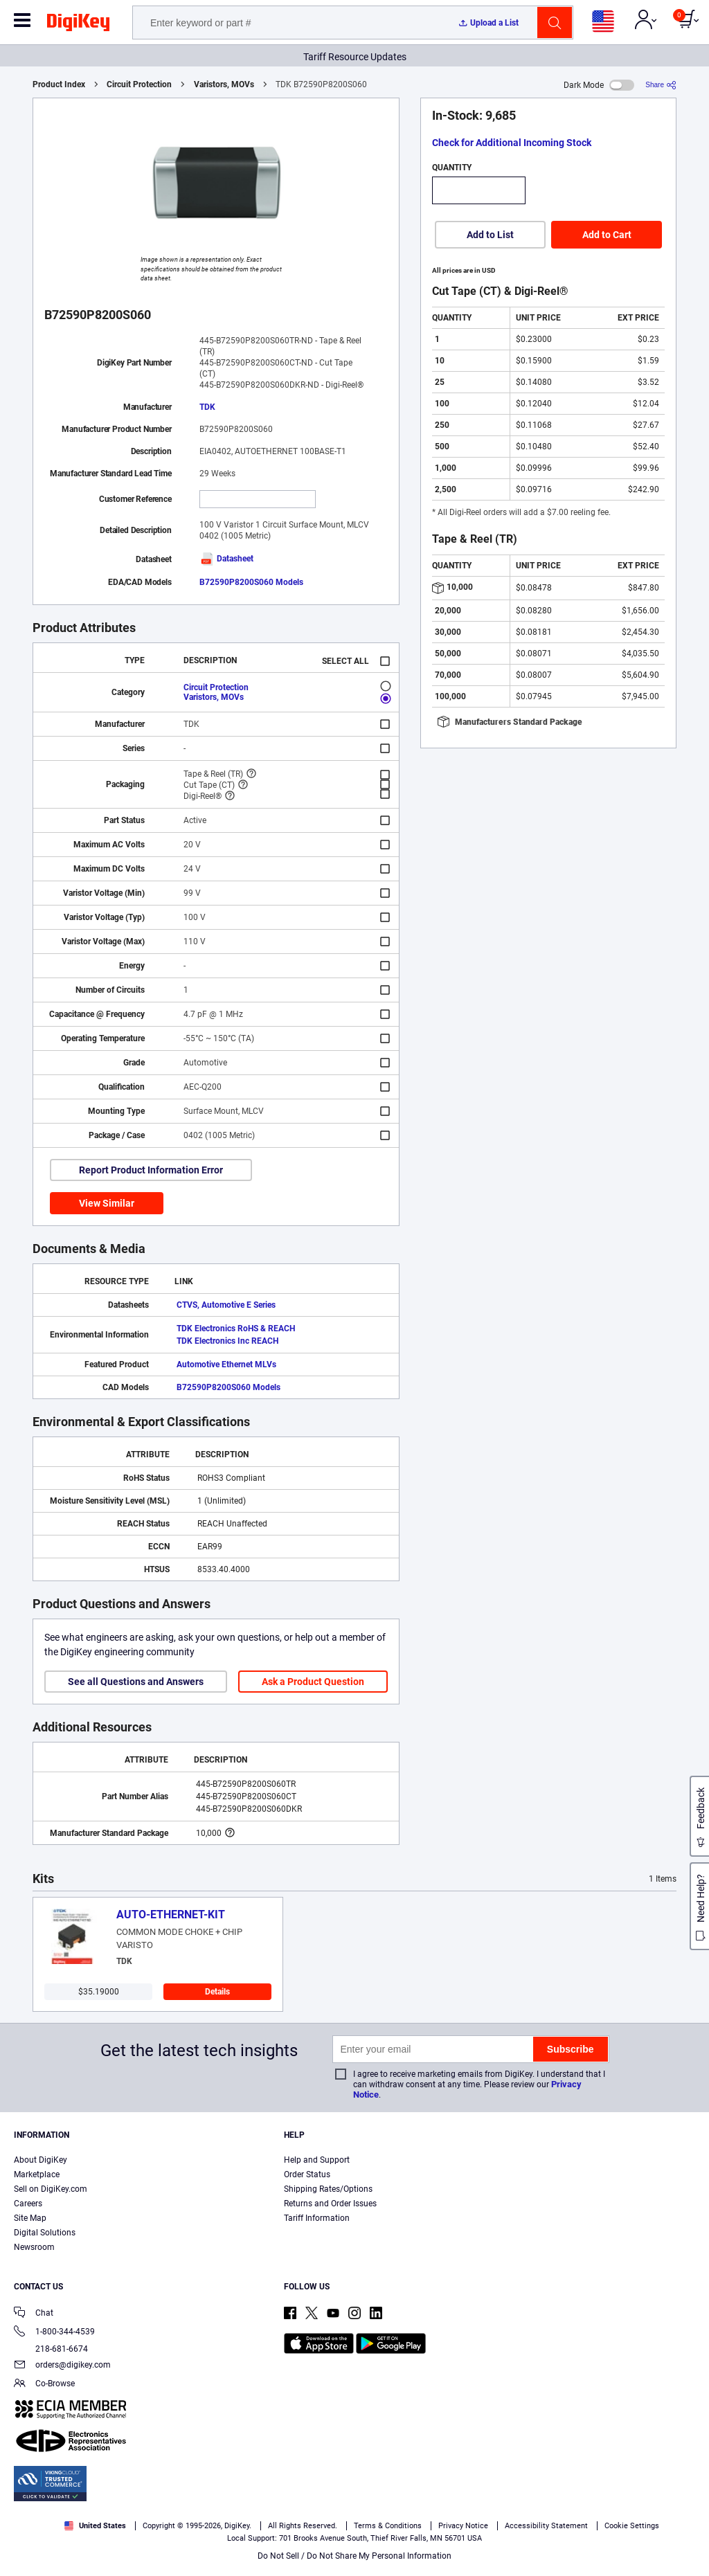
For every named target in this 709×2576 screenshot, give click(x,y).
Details (217, 1992)
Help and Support (317, 2160)
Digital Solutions (44, 2232)
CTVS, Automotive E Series (226, 1305)
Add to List (490, 234)
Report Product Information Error (151, 1170)
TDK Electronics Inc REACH (227, 1341)
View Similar (106, 1203)
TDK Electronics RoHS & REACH (236, 1328)
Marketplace (37, 2174)
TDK (207, 407)
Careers (28, 2203)
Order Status (307, 2174)
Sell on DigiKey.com (50, 2189)
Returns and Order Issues (330, 2203)
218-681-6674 (51, 2349)
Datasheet (226, 559)
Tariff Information (317, 2218)
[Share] (660, 85)
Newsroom (34, 2247)
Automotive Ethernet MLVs (226, 1364)
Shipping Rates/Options (328, 2189)
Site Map (30, 2218)
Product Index (59, 84)
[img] (78, 25)
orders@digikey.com (62, 2365)
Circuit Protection (139, 84)
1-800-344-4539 (54, 2332)
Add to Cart (606, 234)
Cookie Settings (631, 2525)
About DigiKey (40, 2160)
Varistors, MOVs (224, 84)
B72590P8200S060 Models (251, 582)
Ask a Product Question (313, 1681)
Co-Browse (44, 2384)
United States (95, 2525)
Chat (33, 2314)
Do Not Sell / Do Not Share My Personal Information (354, 2556)
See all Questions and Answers (136, 1681)
